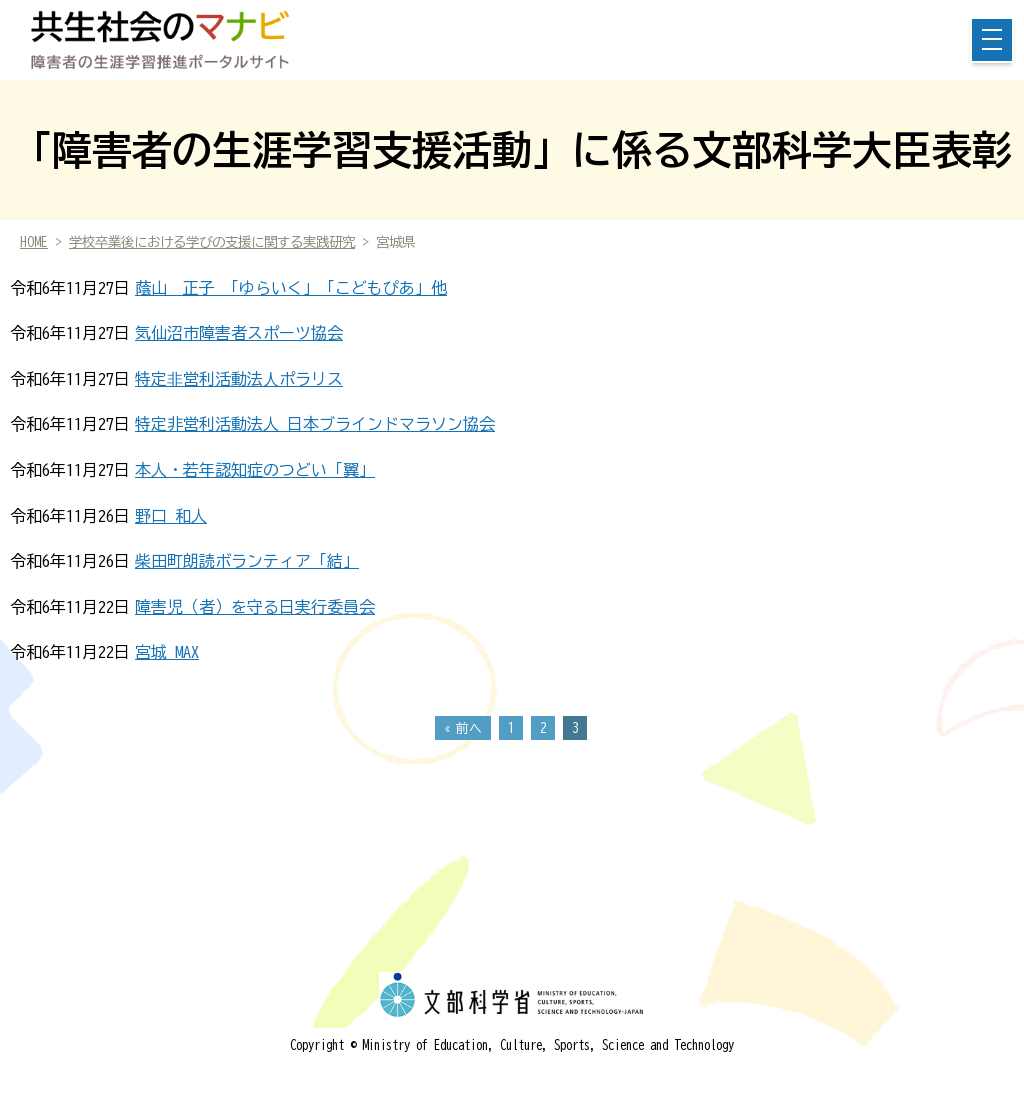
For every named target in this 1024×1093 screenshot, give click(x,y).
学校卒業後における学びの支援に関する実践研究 (212, 242)
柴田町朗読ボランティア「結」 (247, 561)
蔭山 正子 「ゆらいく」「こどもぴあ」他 (291, 288)
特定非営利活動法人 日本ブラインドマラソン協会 (315, 424)
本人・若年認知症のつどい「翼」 (255, 470)
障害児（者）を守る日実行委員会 (255, 607)
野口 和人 (171, 516)
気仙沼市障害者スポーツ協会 (239, 333)
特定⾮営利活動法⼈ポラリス (239, 379)
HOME (34, 242)
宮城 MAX (167, 652)
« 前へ (463, 728)
